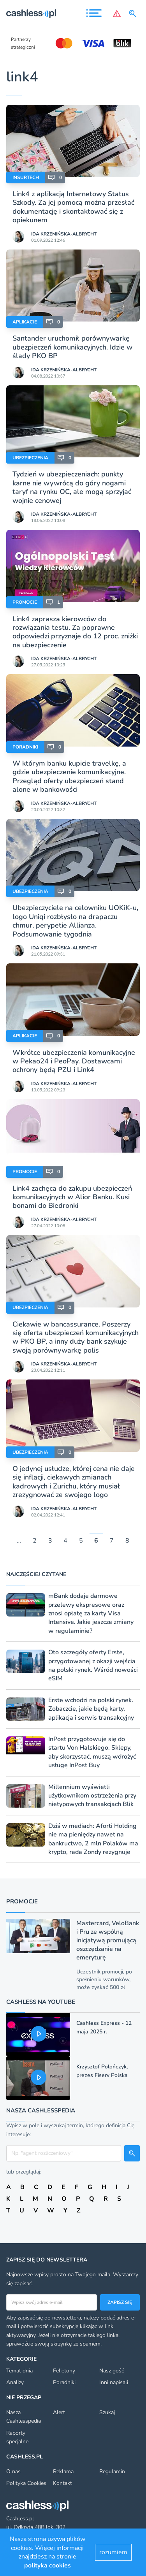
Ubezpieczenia (30, 458)
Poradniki (25, 747)
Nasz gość (111, 2370)
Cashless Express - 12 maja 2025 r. (104, 2027)
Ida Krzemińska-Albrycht (64, 234)
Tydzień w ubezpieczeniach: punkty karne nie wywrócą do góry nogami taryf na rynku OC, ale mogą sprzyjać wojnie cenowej (71, 487)
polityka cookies (47, 2565)
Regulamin (112, 2471)
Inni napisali (113, 2382)
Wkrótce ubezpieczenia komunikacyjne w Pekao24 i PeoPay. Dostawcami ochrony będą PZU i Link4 (73, 1061)
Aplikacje (24, 322)
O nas (13, 2471)
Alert (59, 2412)
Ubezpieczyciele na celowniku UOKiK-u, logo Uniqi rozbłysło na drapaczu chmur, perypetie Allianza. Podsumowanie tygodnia (75, 920)
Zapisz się (119, 2302)
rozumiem (113, 2552)
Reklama (63, 2471)
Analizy (15, 2382)
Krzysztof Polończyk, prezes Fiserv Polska (102, 2071)
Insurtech (25, 177)
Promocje (24, 602)
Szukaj (107, 2412)
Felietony (64, 2370)
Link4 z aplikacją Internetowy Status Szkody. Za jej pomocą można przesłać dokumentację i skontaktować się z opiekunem (73, 207)
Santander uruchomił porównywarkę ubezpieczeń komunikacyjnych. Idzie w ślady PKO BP (72, 347)
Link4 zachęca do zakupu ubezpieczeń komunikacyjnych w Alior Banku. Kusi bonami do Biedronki (72, 1197)
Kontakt (62, 2483)
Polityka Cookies (26, 2483)
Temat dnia (19, 2370)
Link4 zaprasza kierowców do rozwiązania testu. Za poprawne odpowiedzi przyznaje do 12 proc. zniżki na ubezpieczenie (75, 632)
